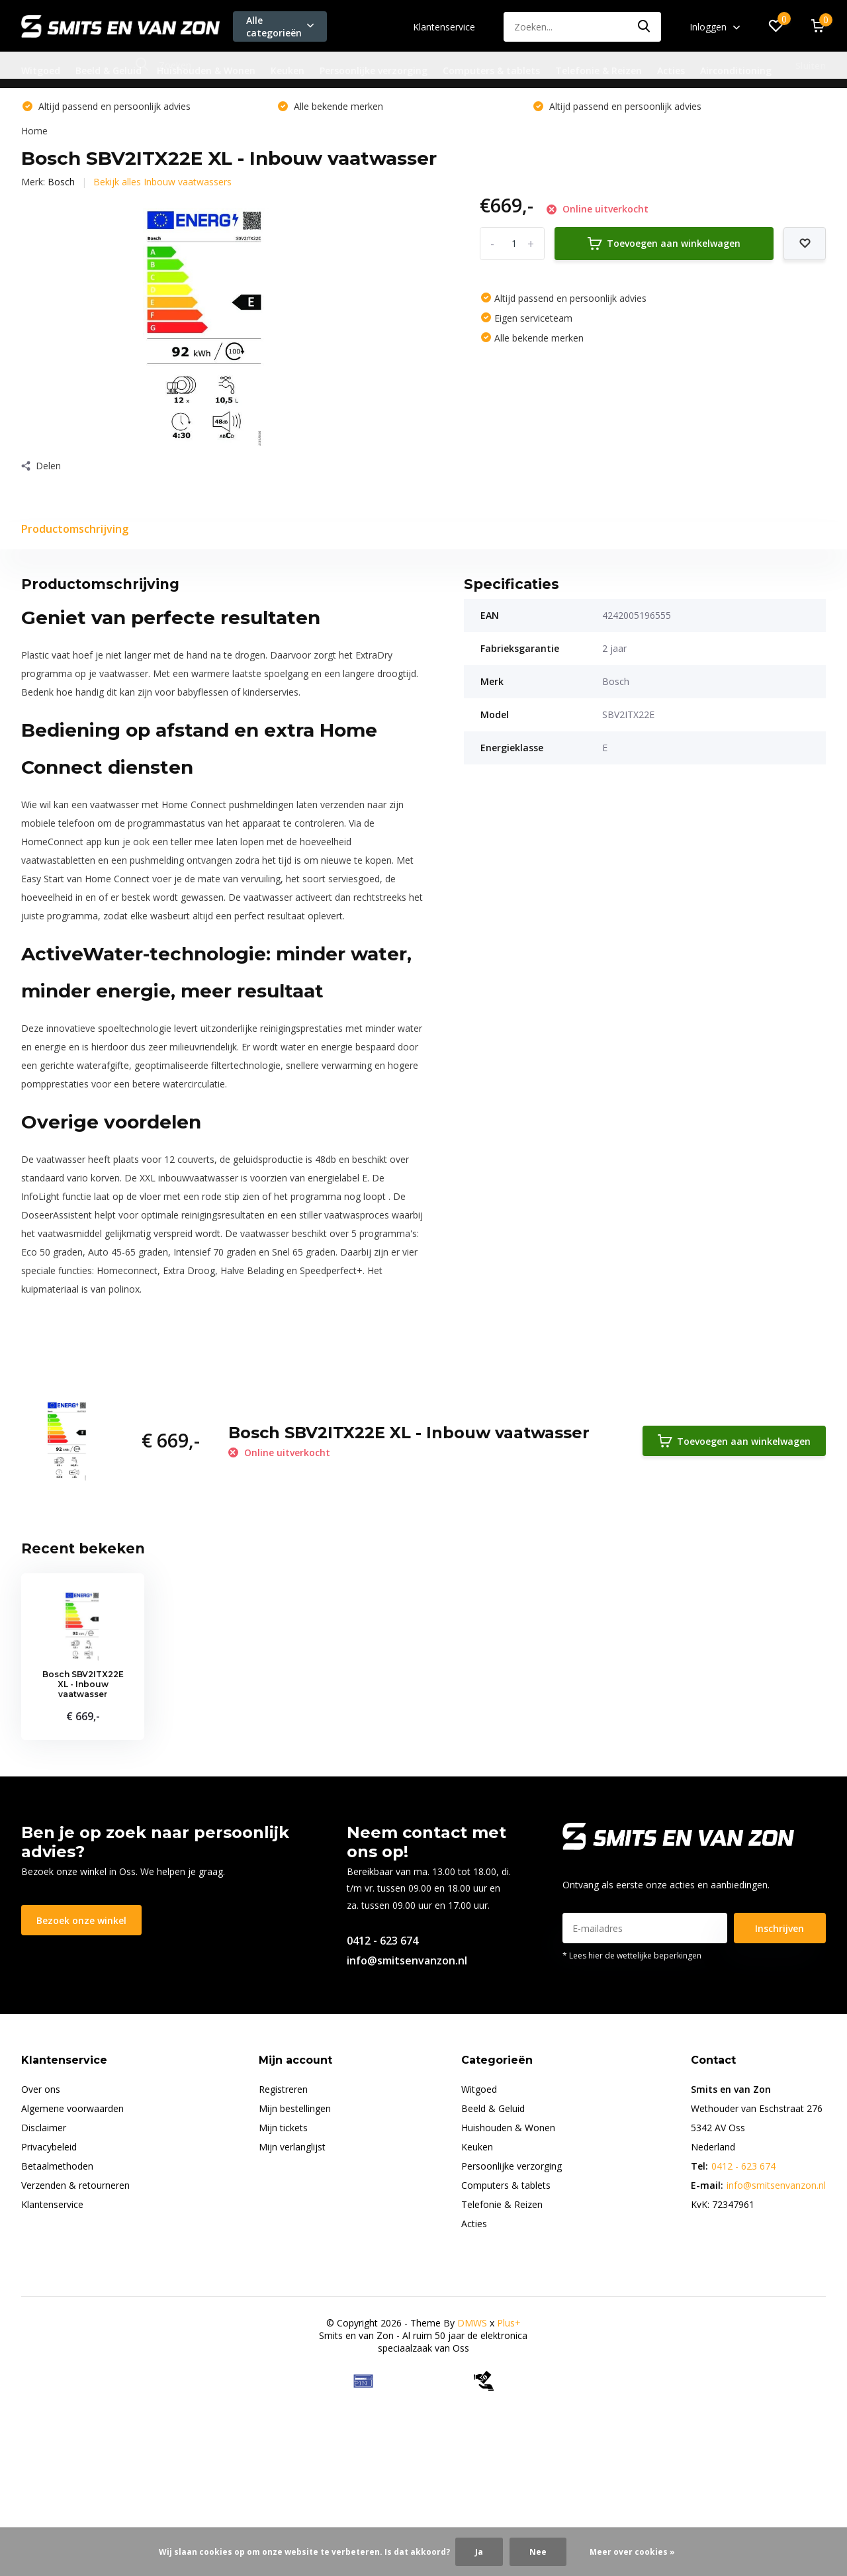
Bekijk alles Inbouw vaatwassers (162, 181)
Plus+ (509, 2323)
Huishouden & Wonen (206, 70)
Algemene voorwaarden (72, 2108)
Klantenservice (444, 27)
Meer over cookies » (632, 2551)
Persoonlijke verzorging (373, 70)
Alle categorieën (280, 26)
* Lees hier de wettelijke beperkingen (631, 1955)
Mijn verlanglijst (292, 2146)
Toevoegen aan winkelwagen (664, 243)
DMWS (472, 2323)
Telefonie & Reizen (598, 70)
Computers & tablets (491, 70)
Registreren (283, 2089)
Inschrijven (779, 1928)
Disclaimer (43, 2127)
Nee (538, 2551)
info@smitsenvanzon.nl (407, 1960)
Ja (479, 2551)
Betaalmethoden (57, 2166)
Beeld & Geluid (108, 70)
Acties (671, 70)
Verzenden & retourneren (75, 2185)
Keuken (287, 70)
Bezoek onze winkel (81, 1920)
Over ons (40, 2089)
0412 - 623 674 (382, 1940)
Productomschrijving (74, 529)
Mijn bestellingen (295, 2108)
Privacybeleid (49, 2146)
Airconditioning (736, 70)
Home (34, 130)
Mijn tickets (283, 2127)
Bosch (61, 181)
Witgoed (40, 70)
